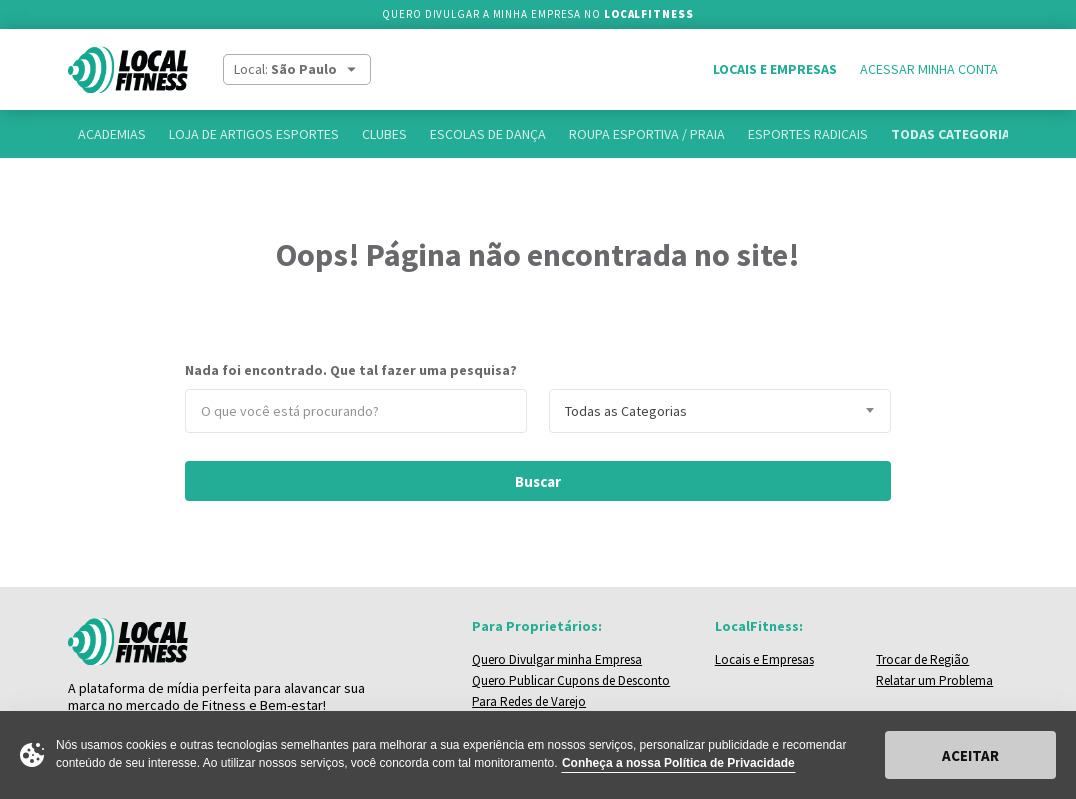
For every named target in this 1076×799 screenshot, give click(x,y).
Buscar (538, 481)
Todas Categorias (954, 134)
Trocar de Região (922, 659)
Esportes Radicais (808, 134)
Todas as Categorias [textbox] (626, 411)
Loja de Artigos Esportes (254, 134)
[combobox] (720, 411)
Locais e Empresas (775, 69)
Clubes (384, 134)
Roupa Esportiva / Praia (647, 134)
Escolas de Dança (488, 134)
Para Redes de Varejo (529, 701)
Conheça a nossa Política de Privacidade (678, 763)
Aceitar (970, 755)
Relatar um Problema (934, 680)
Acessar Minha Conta (929, 69)
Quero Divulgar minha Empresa (557, 659)
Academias (112, 134)
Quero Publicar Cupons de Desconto (571, 680)
